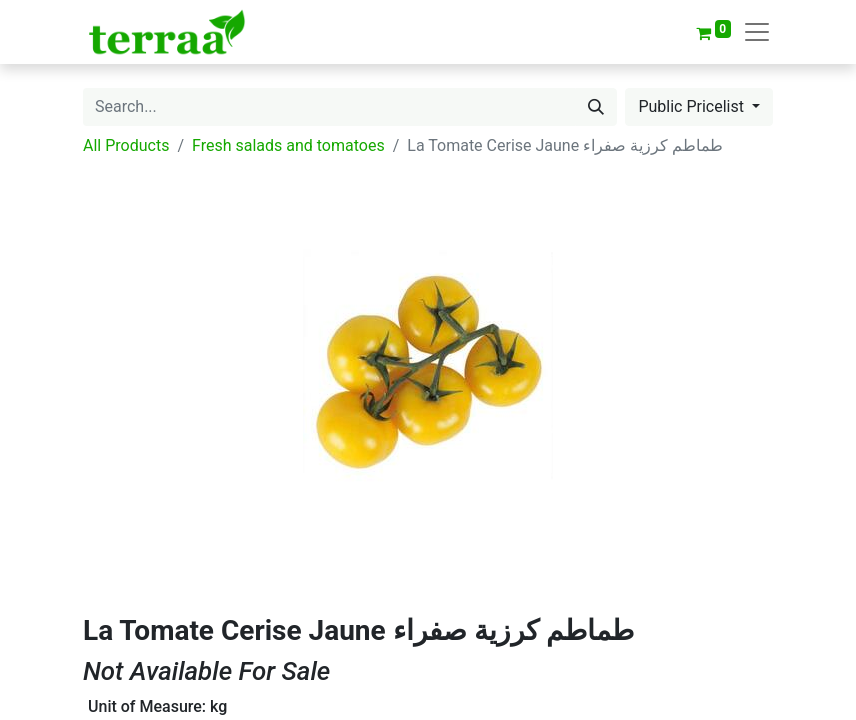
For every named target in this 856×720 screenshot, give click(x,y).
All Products (126, 145)
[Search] (596, 107)
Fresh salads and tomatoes (288, 145)
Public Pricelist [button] (693, 106)
